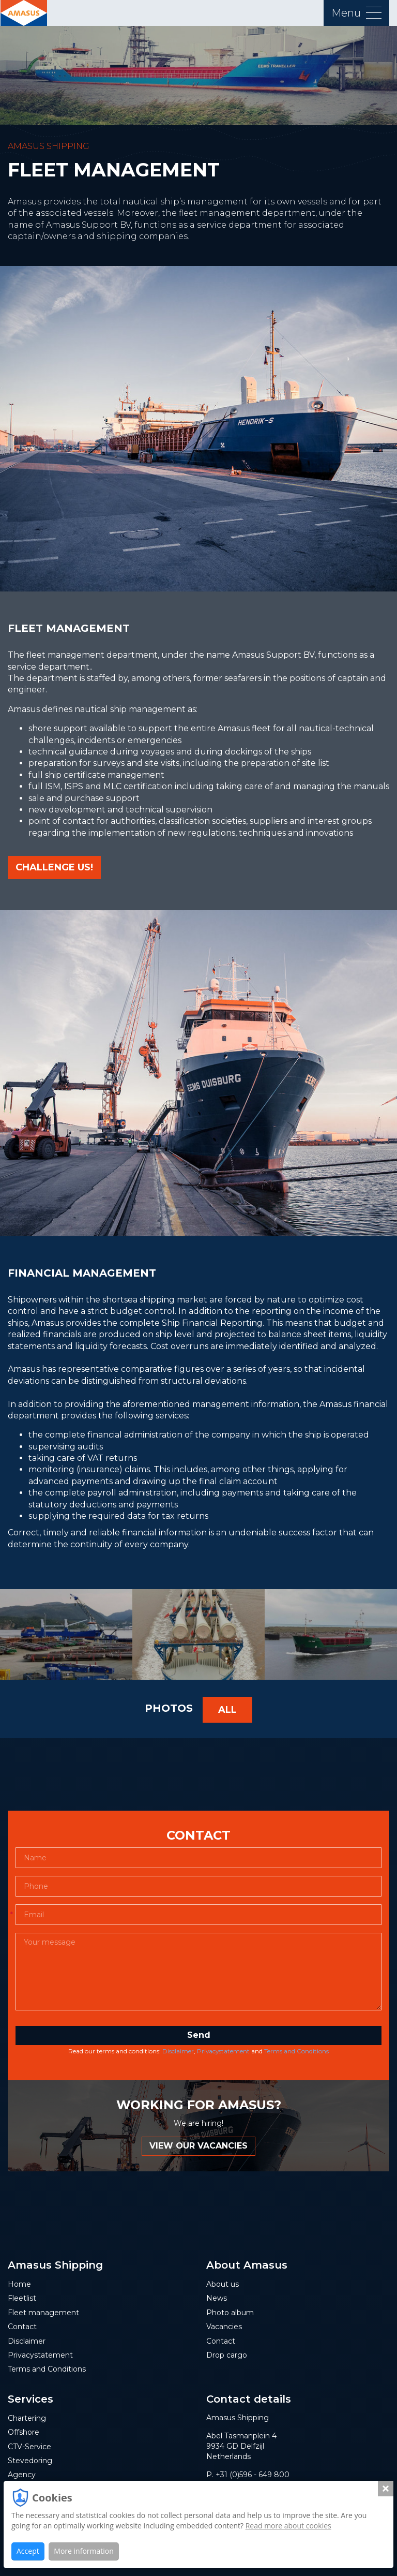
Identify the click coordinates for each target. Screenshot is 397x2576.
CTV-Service (29, 2449)
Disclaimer (178, 2054)
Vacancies (224, 2329)
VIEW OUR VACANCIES (198, 2149)
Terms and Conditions (296, 2054)
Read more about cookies (288, 2525)
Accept (28, 2551)
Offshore (23, 2435)
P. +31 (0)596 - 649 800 (247, 2477)
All (227, 1713)
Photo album (230, 2315)
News (216, 2301)
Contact (22, 2329)
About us (222, 2287)
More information (83, 2551)
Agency (22, 2477)
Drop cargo (226, 2358)
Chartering (27, 2421)
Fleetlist (22, 2301)
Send (198, 2038)
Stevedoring (30, 2463)
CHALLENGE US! (54, 867)
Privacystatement (223, 2054)
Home (19, 2287)
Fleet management (43, 2315)
